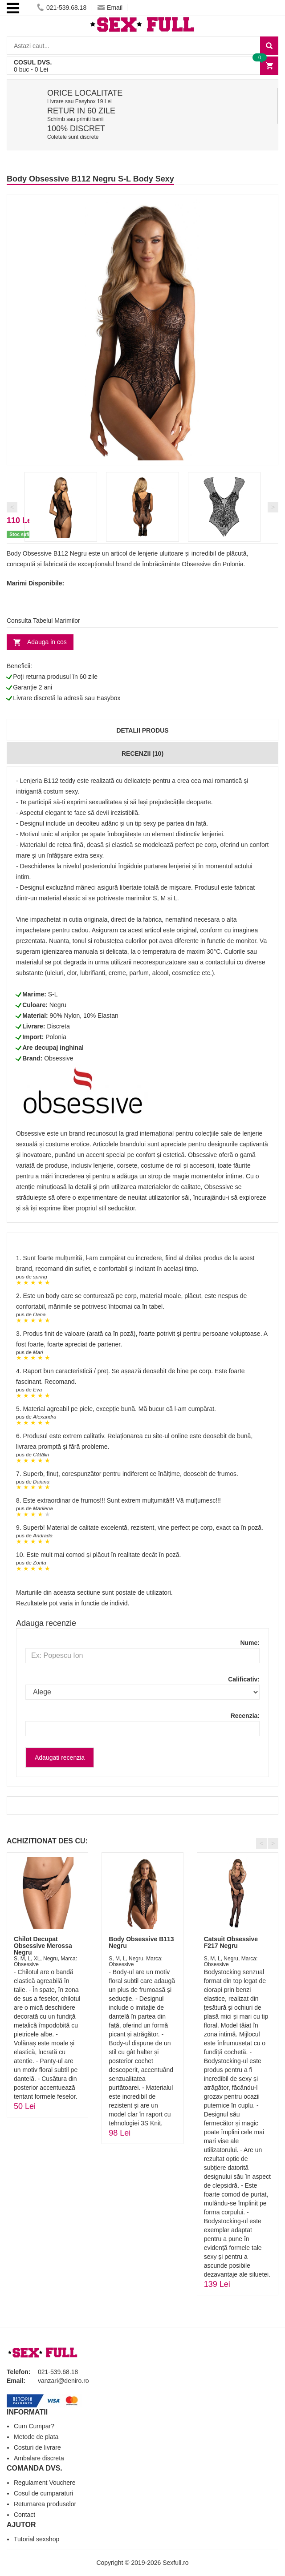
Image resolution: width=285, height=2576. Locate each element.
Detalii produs (142, 730)
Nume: (250, 1642)
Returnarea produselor (45, 2503)
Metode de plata (36, 2436)
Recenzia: (245, 1715)
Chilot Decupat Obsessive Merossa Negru (43, 1945)
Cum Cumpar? (34, 2426)
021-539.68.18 (61, 7)
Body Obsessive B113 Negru (141, 1942)
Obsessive (58, 1058)
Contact (24, 2514)
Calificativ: (244, 1679)
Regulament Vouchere (45, 2482)
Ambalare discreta (39, 2458)
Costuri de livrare (37, 2447)
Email (110, 7)
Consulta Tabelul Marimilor (43, 620)
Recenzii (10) (142, 753)
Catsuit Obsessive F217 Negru (231, 1942)
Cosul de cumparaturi (43, 2493)
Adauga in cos (47, 641)
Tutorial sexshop (36, 2539)
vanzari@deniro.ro (63, 2380)
